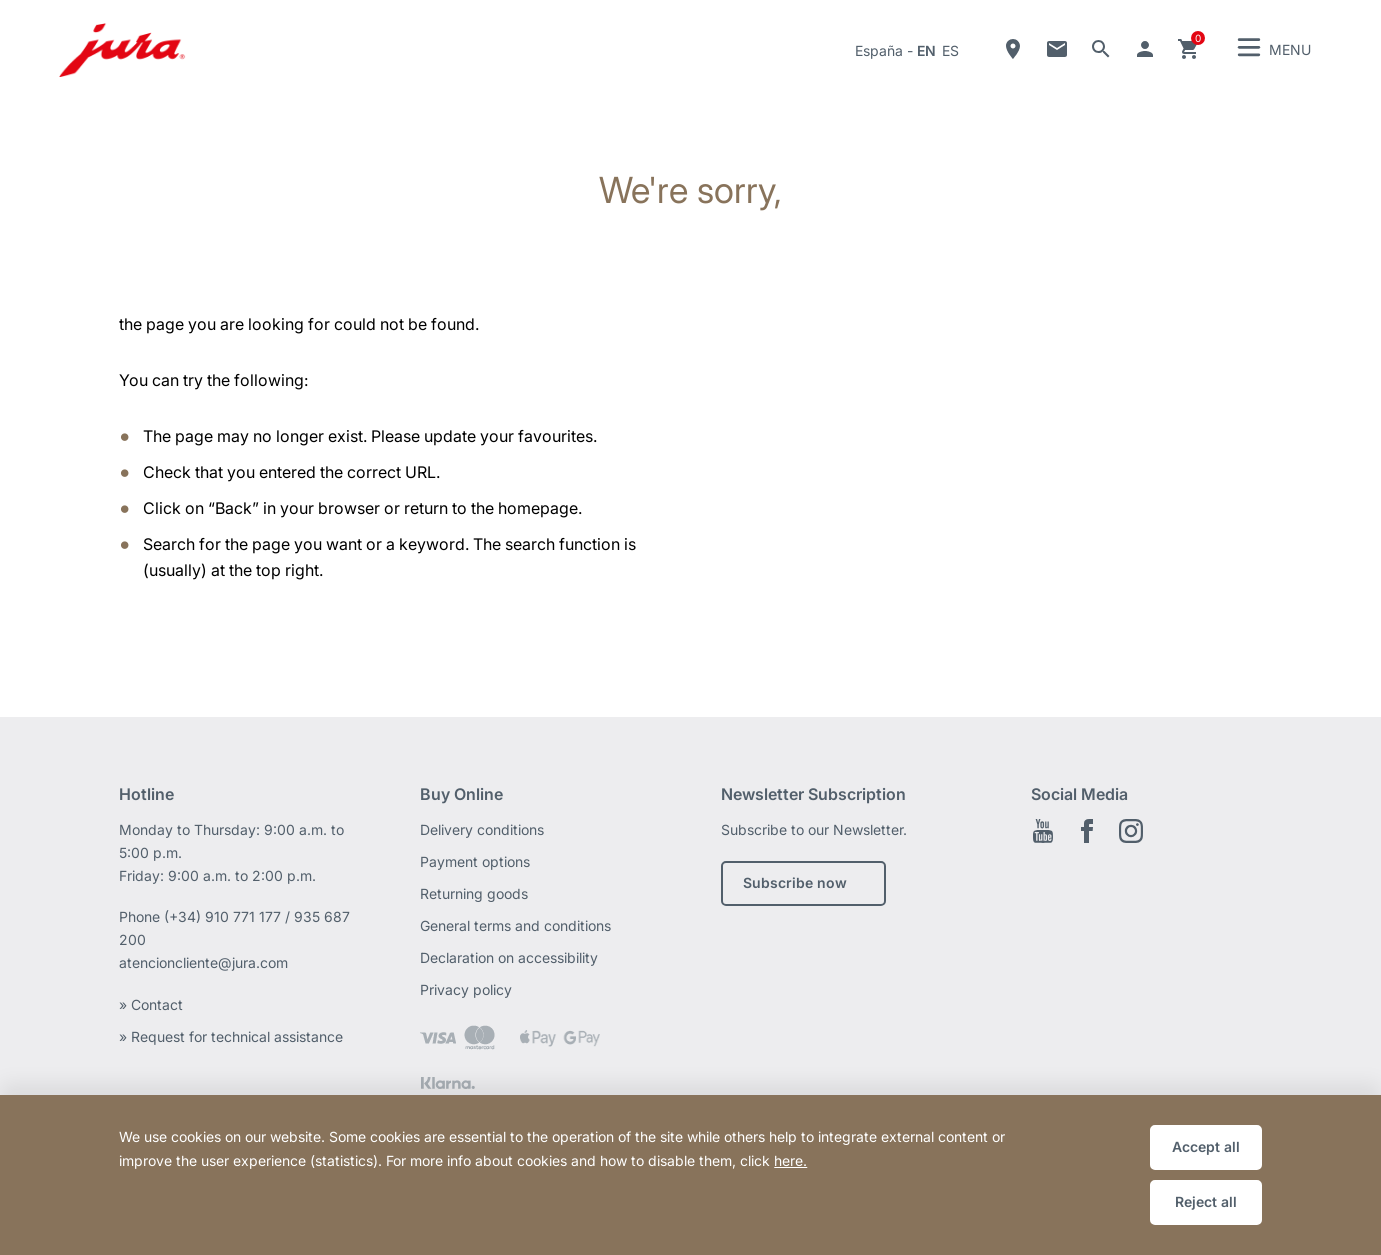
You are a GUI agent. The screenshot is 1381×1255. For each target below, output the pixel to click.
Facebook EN (1087, 831)
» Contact (153, 1004)
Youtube (1043, 831)
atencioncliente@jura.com (203, 962)
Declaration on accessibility (509, 957)
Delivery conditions (482, 829)
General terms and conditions (515, 925)
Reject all (1206, 1201)
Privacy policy (466, 989)
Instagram (1131, 831)
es (950, 50)
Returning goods (474, 893)
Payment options (475, 861)
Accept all (1206, 1146)
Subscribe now (795, 882)
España (879, 50)
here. (790, 1160)
